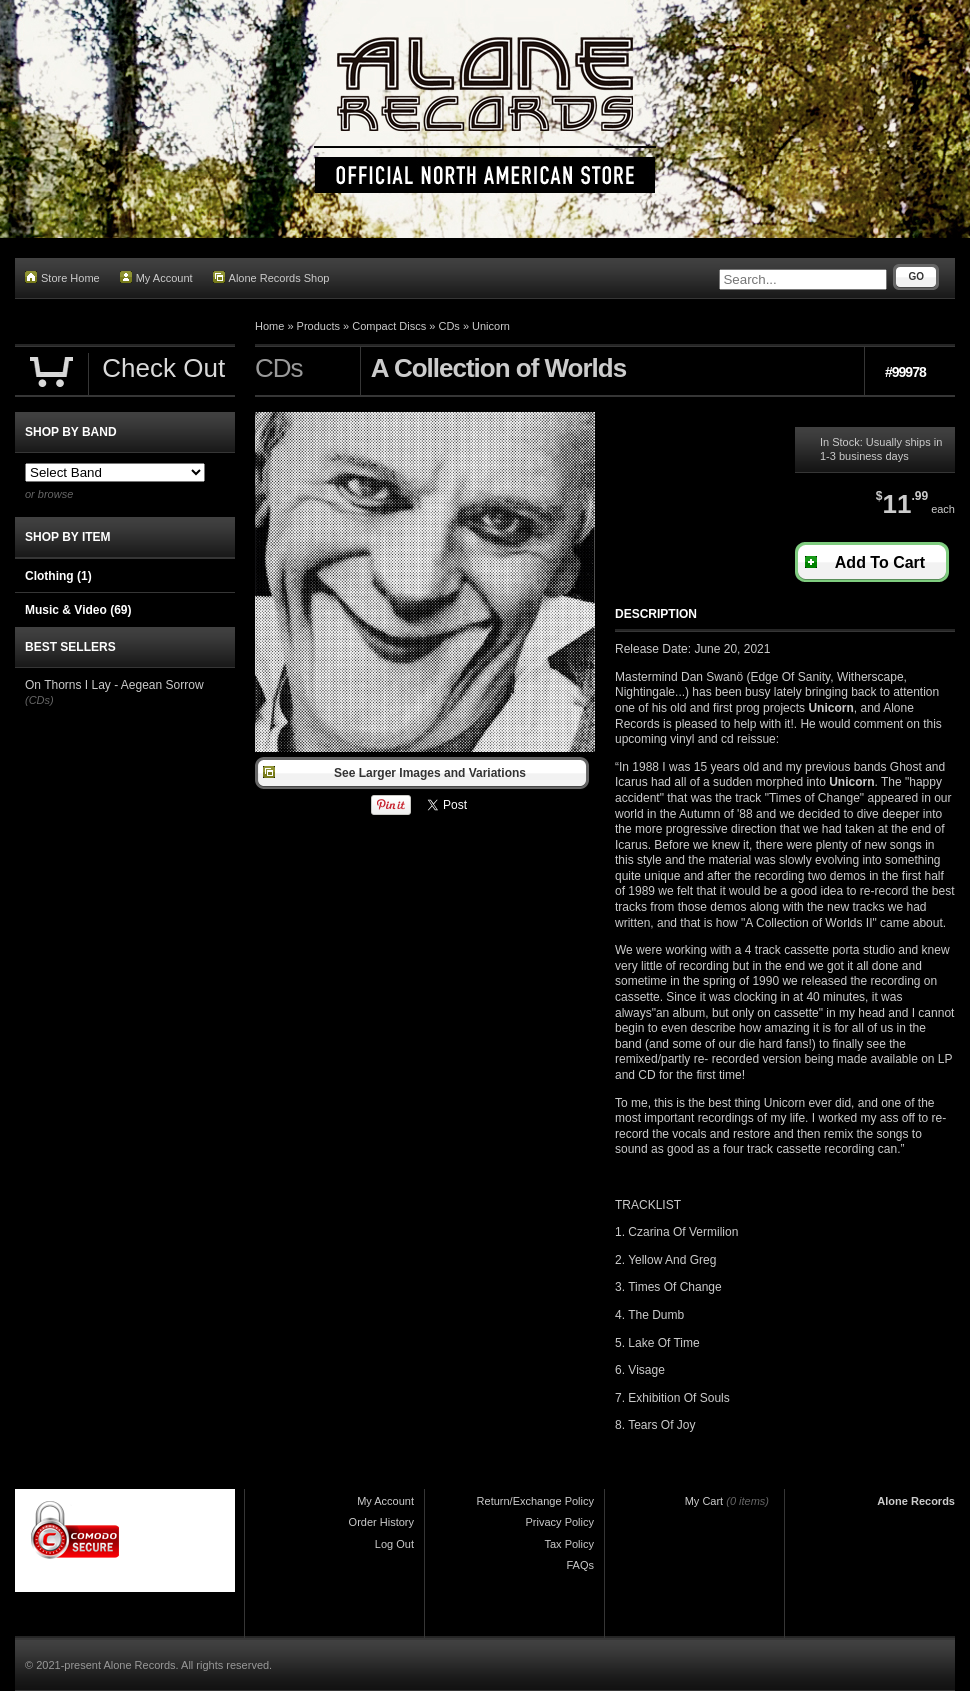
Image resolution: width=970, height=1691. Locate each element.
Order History (381, 1522)
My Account (156, 277)
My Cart (704, 1501)
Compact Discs (389, 326)
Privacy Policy (560, 1522)
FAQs (580, 1565)
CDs (448, 326)
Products (318, 326)
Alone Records (916, 1501)
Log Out (394, 1544)
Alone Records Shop (271, 277)
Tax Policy (569, 1544)
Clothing (58, 576)
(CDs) (39, 700)
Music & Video (78, 610)
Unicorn (491, 326)
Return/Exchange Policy (535, 1501)
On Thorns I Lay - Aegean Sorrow (114, 685)
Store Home (62, 277)
